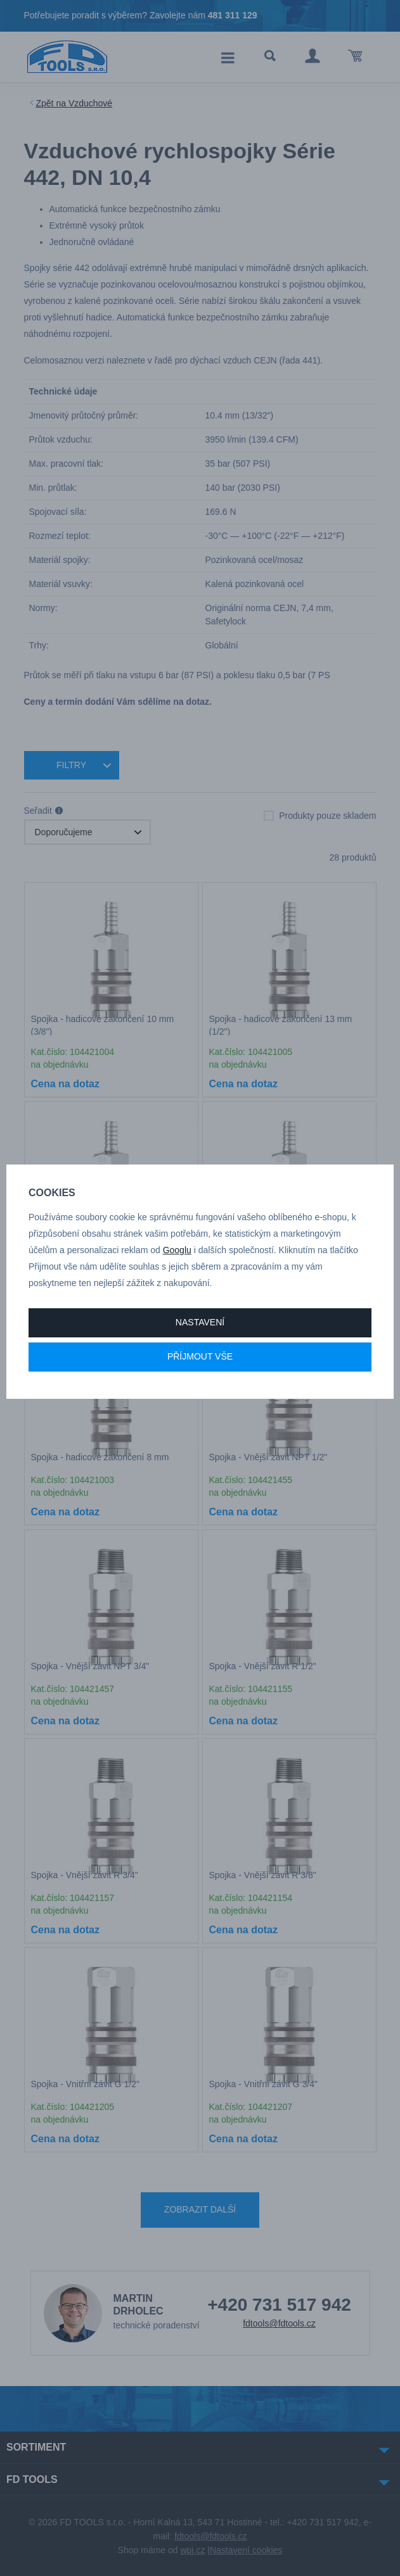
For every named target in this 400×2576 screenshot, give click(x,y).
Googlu (177, 1250)
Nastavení (200, 1322)
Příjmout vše (200, 1356)
